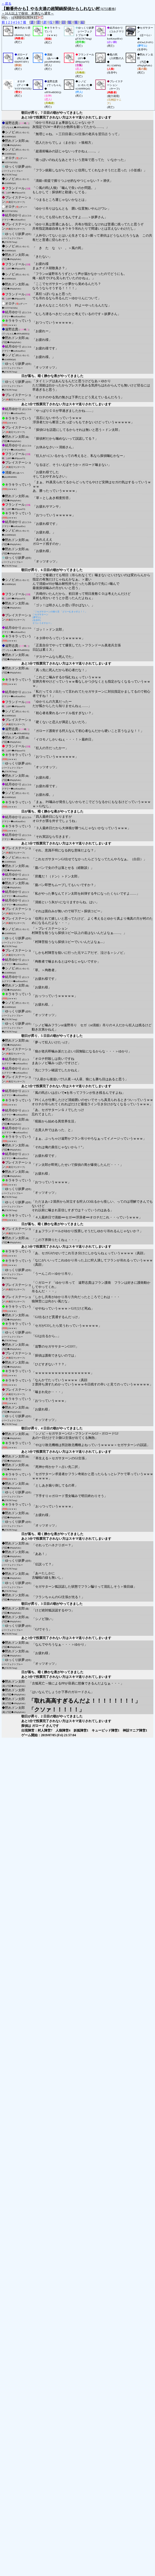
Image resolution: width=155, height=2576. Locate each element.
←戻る (6, 3)
